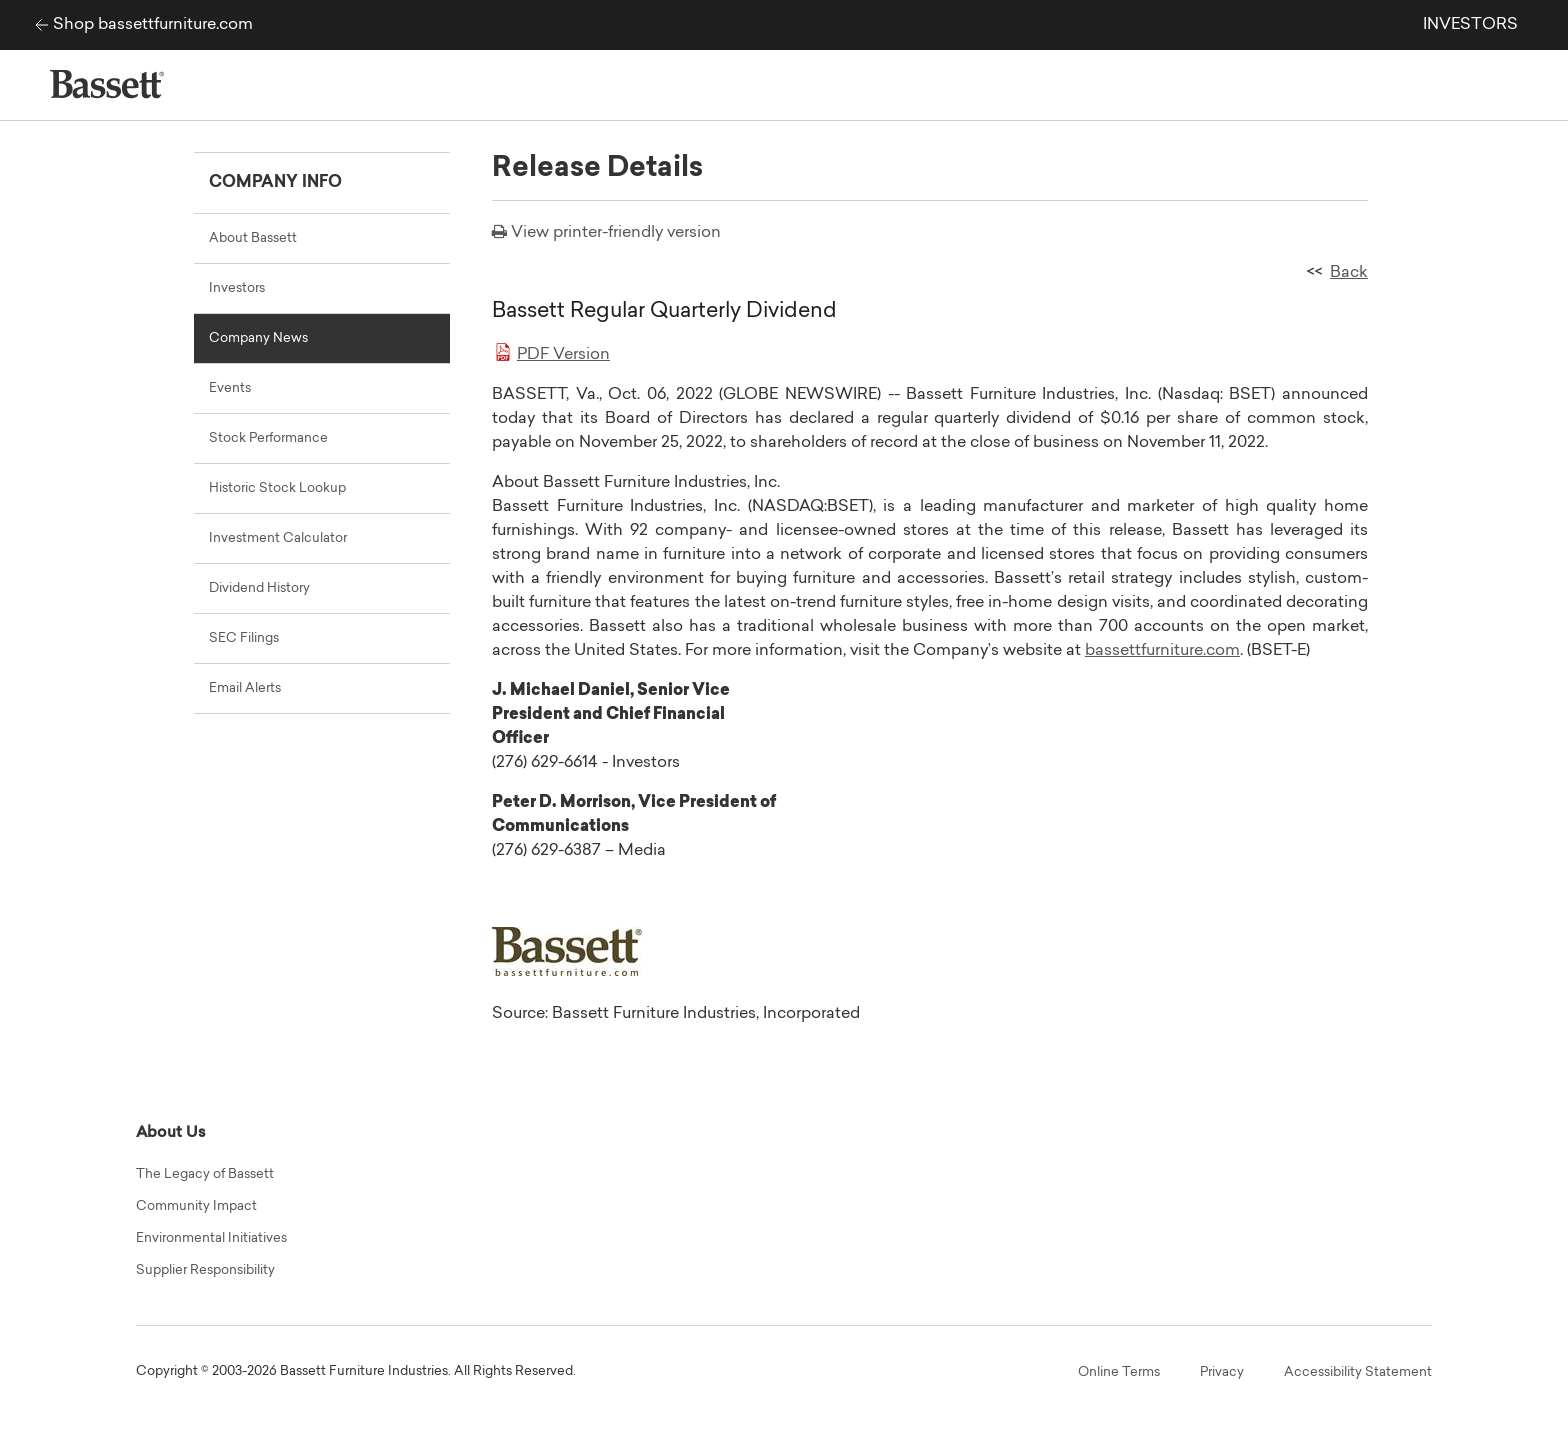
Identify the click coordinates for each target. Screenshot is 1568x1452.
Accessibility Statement (1358, 1372)
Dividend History (259, 588)
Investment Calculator (278, 538)
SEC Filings (244, 638)
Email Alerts (245, 688)
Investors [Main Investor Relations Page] (237, 288)
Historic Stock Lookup (277, 488)
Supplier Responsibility (205, 1270)
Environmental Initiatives (211, 1238)
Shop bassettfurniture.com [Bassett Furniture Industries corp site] (153, 25)
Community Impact (196, 1206)
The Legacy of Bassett (205, 1174)
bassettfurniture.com (1162, 651)
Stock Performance (268, 438)
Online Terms (1119, 1372)
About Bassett (253, 238)
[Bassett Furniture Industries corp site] (36, 25)
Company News (258, 338)
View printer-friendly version (616, 233)
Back (1349, 273)
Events (230, 388)
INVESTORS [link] (1470, 25)
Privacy (1222, 1372)
